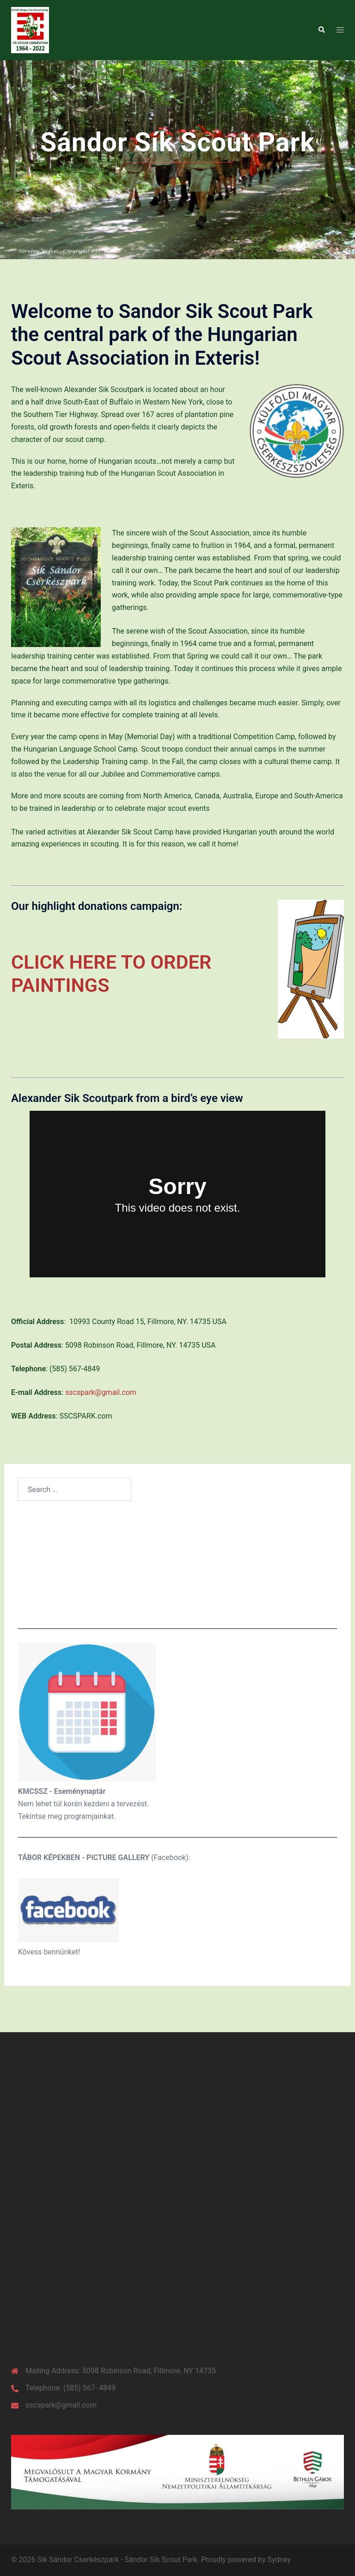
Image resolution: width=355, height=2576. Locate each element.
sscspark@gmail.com (100, 1392)
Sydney (279, 2559)
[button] (321, 30)
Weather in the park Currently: (177, 1565)
